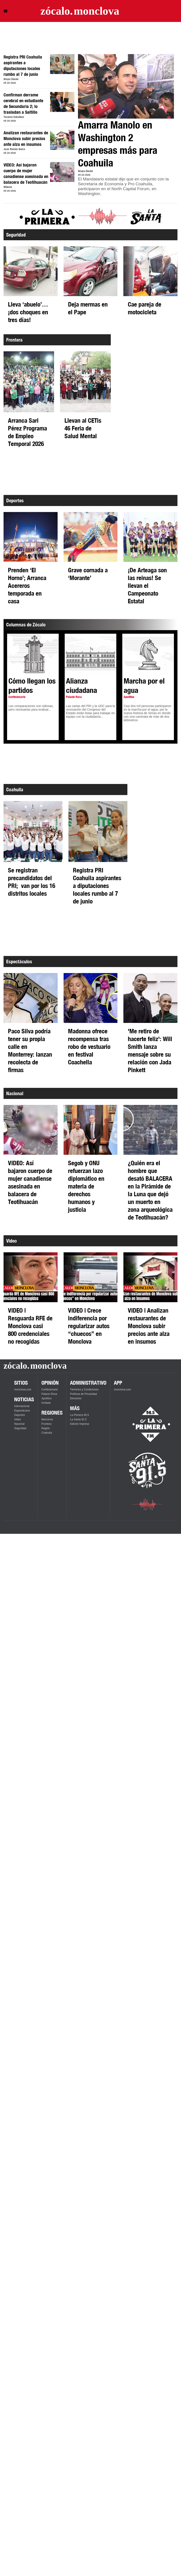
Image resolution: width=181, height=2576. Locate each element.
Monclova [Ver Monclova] (47, 1419)
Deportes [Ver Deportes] (19, 1415)
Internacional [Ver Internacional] (21, 1406)
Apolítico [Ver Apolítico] (46, 1398)
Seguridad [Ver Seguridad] (20, 1428)
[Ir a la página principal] (80, 10)
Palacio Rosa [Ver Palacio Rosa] (49, 1393)
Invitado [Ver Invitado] (46, 1402)
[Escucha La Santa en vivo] (147, 1470)
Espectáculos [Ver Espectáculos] (22, 1410)
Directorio (75, 1398)
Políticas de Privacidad (83, 1393)
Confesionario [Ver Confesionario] (49, 1389)
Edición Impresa (79, 1423)
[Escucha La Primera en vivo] (147, 1424)
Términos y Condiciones (84, 1389)
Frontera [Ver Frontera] (46, 1423)
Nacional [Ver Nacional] (19, 1423)
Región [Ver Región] (45, 1428)
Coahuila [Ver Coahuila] (46, 1432)
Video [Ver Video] (17, 1419)
